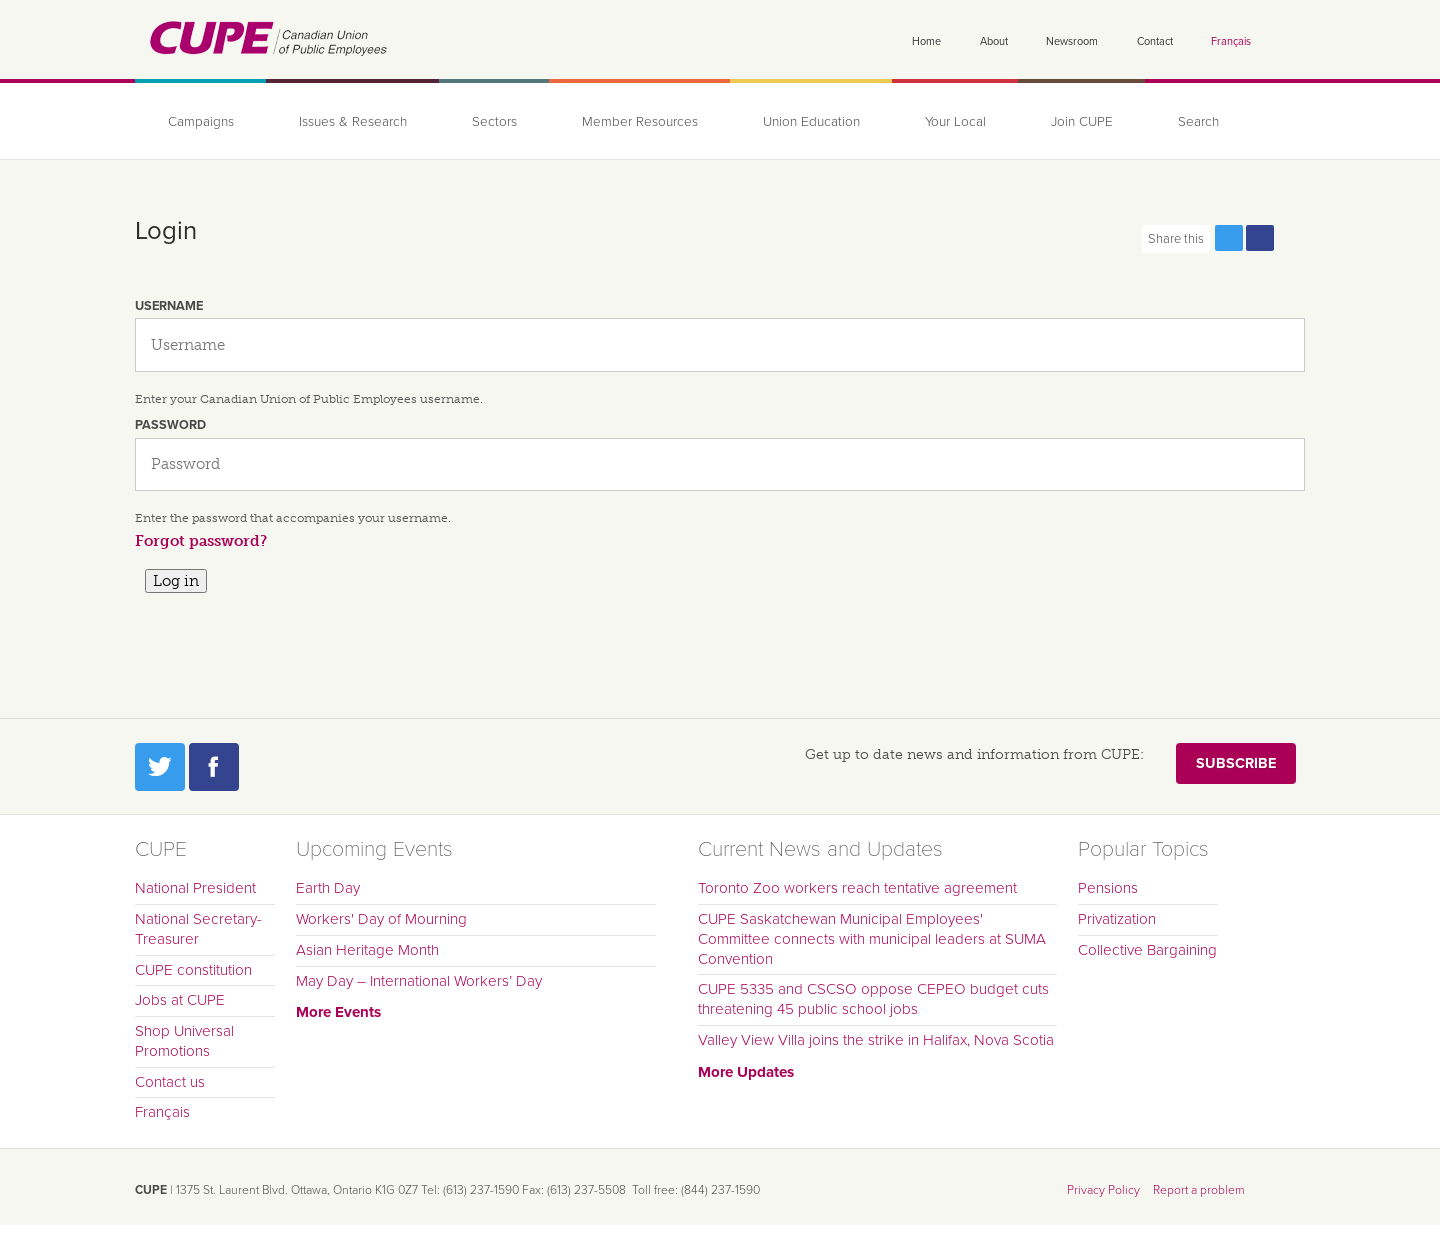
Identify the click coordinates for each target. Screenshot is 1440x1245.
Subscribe (1236, 763)
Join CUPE (1082, 122)
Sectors (494, 122)
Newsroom (1072, 41)
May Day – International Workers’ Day (419, 981)
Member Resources (640, 122)
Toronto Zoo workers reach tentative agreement (857, 888)
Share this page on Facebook (1260, 238)
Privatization (1117, 919)
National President (195, 888)
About (994, 41)
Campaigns (201, 122)
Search (1198, 122)
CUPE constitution (193, 970)
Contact (1155, 41)
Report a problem (1199, 1190)
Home (926, 41)
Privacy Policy (1103, 1190)
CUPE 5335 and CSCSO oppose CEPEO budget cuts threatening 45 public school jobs (873, 999)
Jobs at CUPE (180, 1000)
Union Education (811, 122)
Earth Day (328, 888)
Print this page (1291, 238)
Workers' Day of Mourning (381, 919)
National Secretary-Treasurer (198, 929)
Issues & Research (353, 122)
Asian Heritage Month (367, 950)
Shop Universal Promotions (184, 1041)
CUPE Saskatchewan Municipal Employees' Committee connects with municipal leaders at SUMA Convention (872, 939)
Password (170, 425)
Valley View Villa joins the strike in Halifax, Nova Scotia (876, 1040)
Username (169, 306)
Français (1231, 41)
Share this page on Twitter (1229, 238)
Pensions (1108, 888)
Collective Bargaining (1147, 950)
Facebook (214, 767)
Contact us (170, 1082)
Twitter (160, 767)
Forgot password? (201, 541)
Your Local (955, 122)
